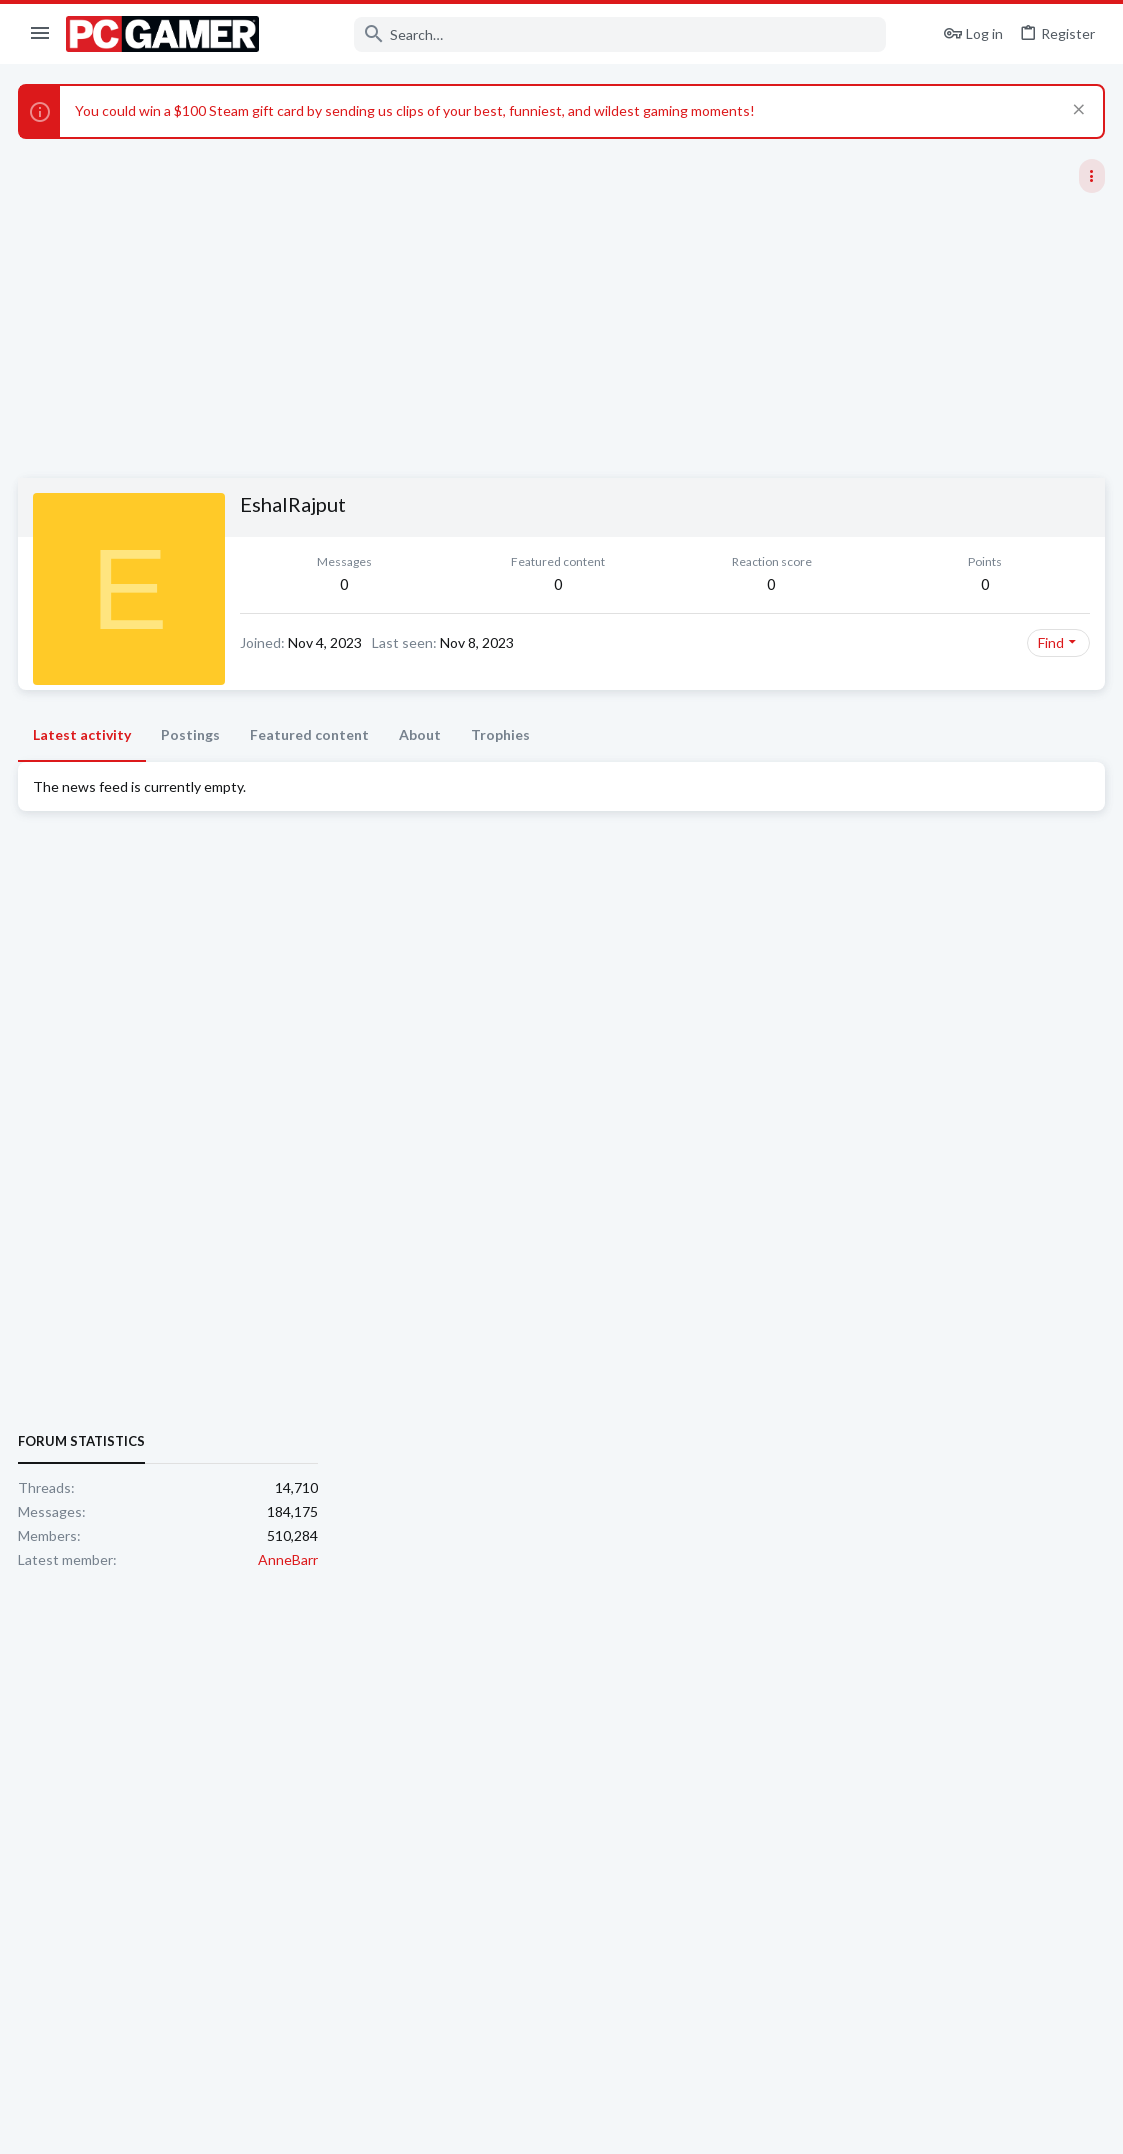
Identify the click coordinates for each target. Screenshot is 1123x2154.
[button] (40, 34)
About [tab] (422, 734)
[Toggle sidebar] (1090, 176)
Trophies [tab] (502, 734)
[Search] (586, 34)
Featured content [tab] (311, 734)
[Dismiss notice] (1074, 111)
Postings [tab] (192, 734)
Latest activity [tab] (84, 734)
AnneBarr (1073, 1206)
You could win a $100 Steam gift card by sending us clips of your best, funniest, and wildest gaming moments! (417, 110)
